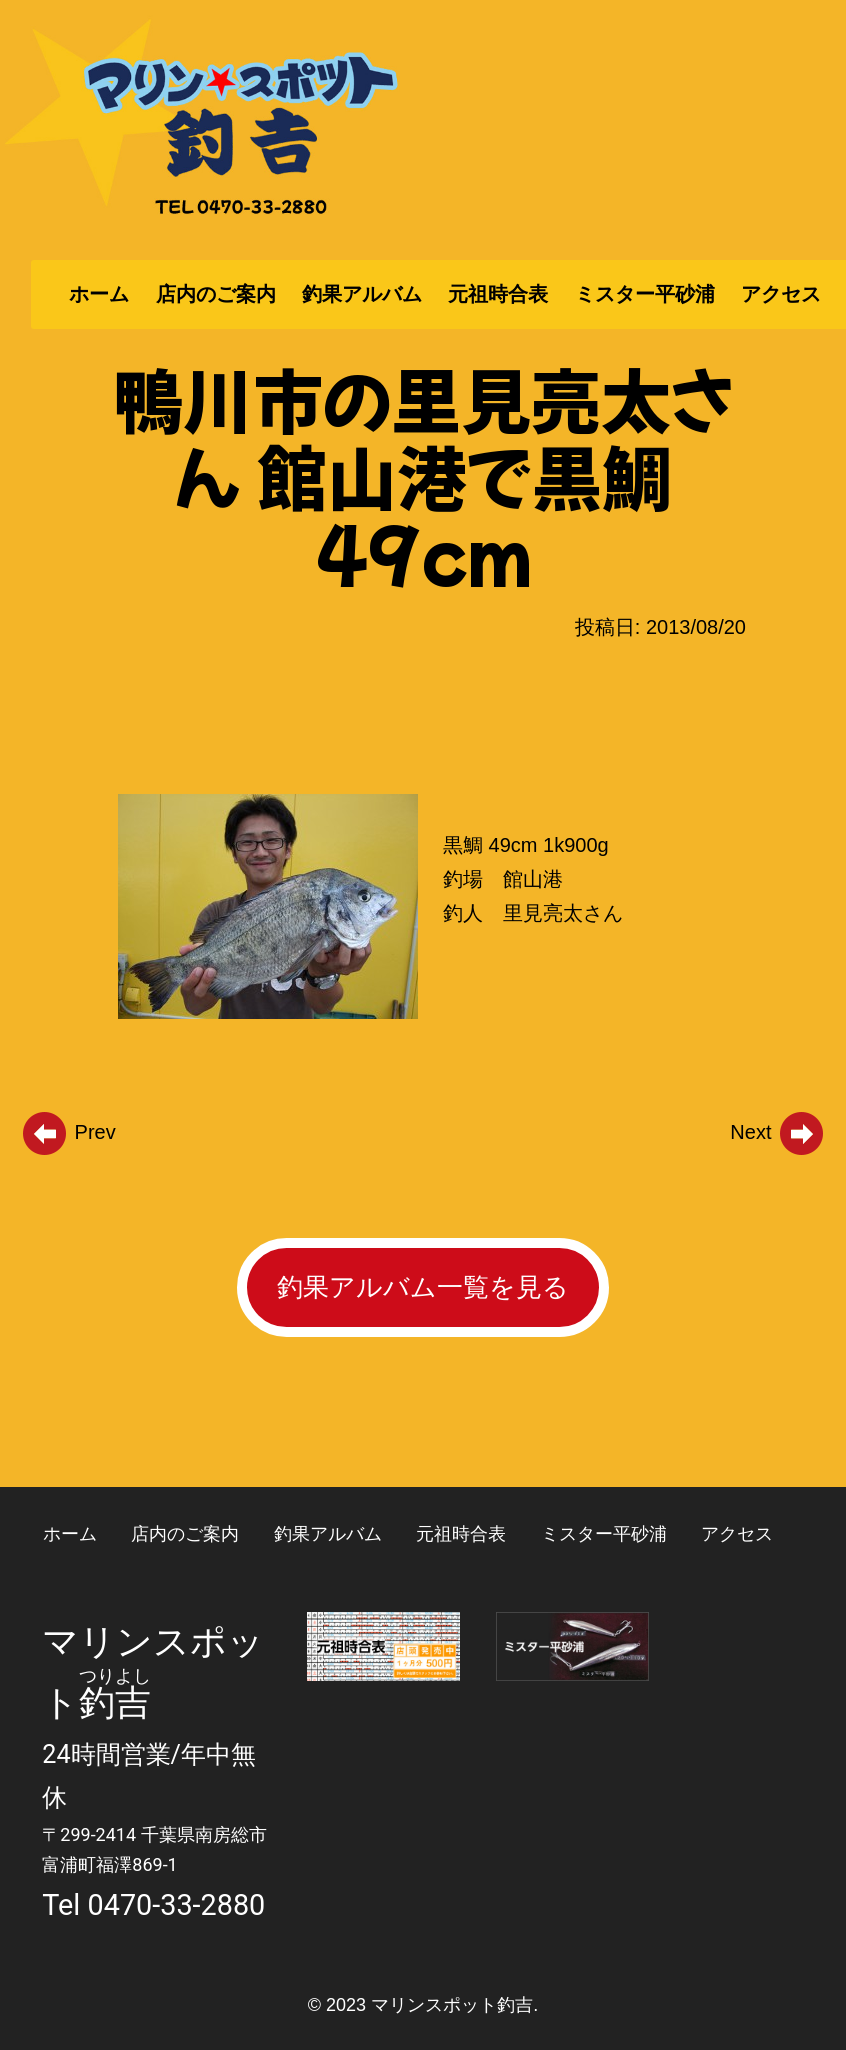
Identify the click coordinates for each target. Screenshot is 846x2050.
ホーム (99, 294)
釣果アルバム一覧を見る (423, 1287)
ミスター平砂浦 (645, 294)
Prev (68, 1132)
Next (778, 1132)
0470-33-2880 (177, 1905)
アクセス (781, 294)
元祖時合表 (498, 294)
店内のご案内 (216, 294)
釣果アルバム (362, 294)
